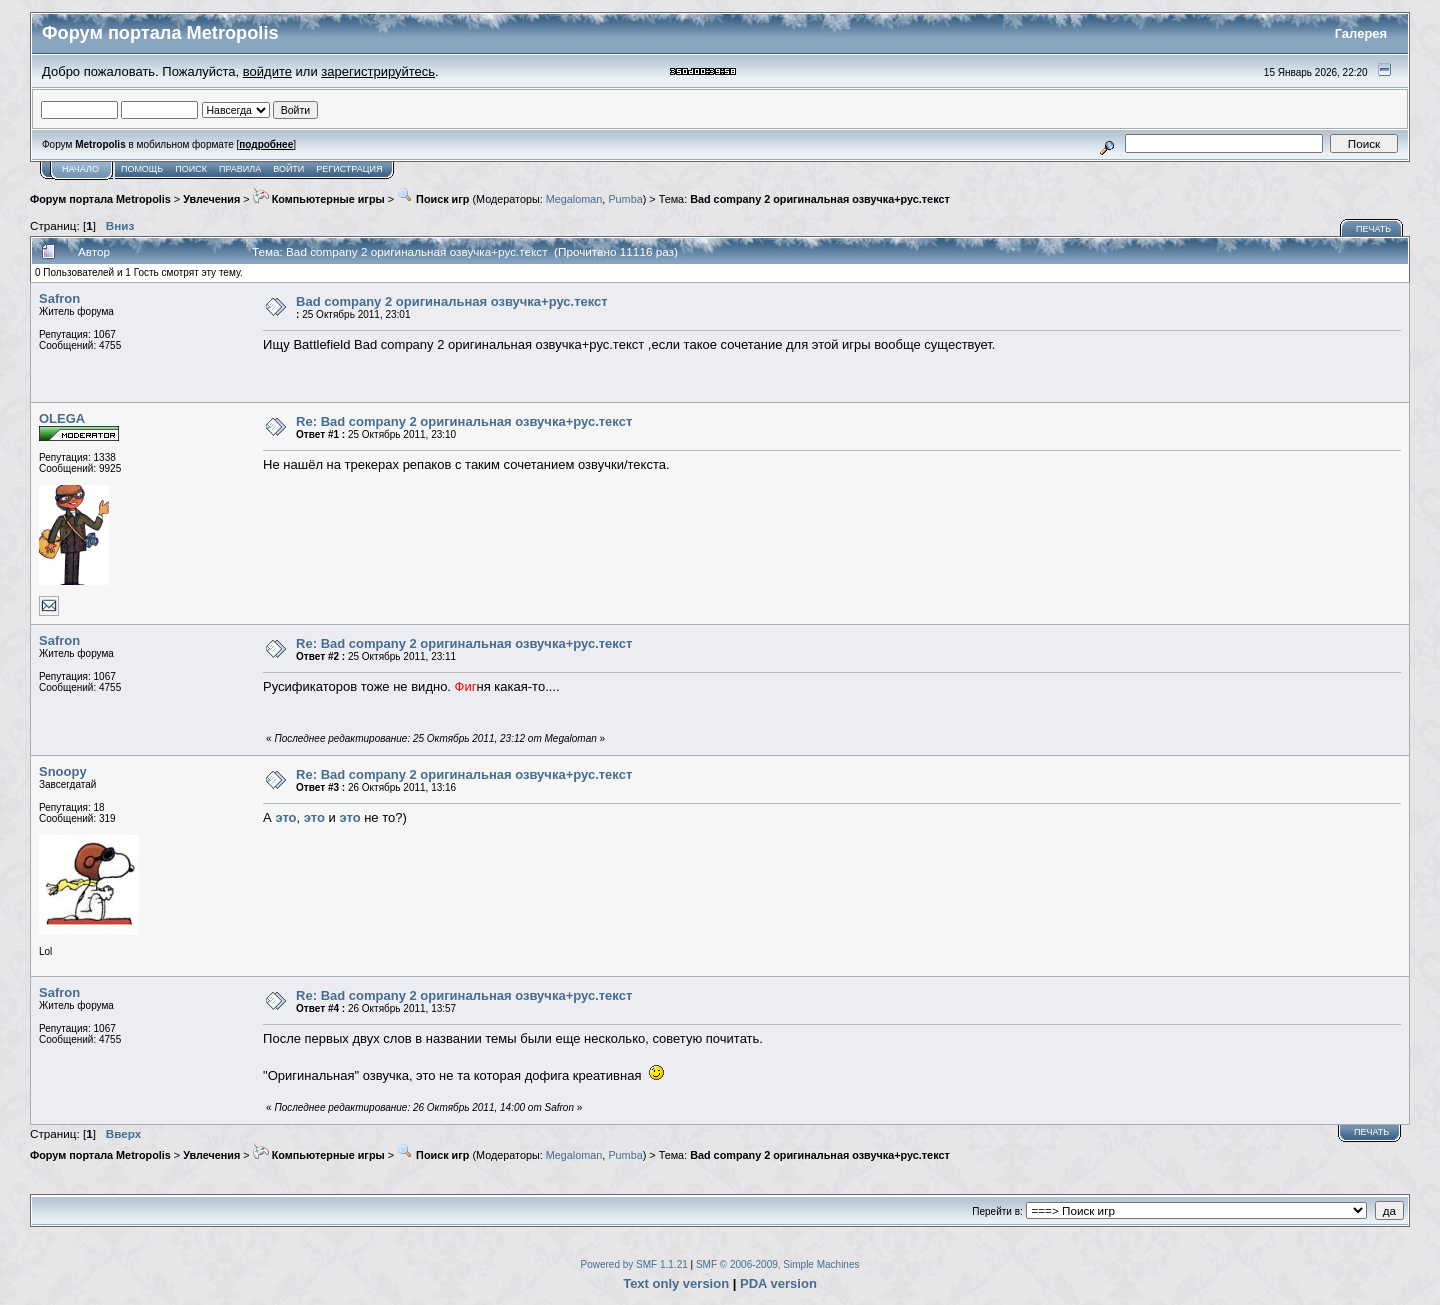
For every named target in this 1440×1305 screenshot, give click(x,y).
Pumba (625, 199)
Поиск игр (433, 199)
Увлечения (211, 199)
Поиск (191, 169)
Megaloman (574, 199)
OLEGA (62, 418)
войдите (267, 71)
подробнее (266, 144)
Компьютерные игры (319, 199)
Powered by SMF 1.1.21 (634, 1264)
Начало (80, 169)
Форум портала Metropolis (100, 199)
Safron (59, 298)
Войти (288, 169)
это (285, 817)
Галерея (1361, 33)
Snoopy (63, 771)
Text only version (676, 1283)
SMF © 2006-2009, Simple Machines (778, 1264)
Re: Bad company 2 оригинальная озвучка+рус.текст (464, 421)
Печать (1373, 229)
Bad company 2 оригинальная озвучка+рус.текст (820, 199)
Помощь (142, 169)
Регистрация (349, 169)
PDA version (778, 1283)
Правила (240, 169)
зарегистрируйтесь (378, 71)
